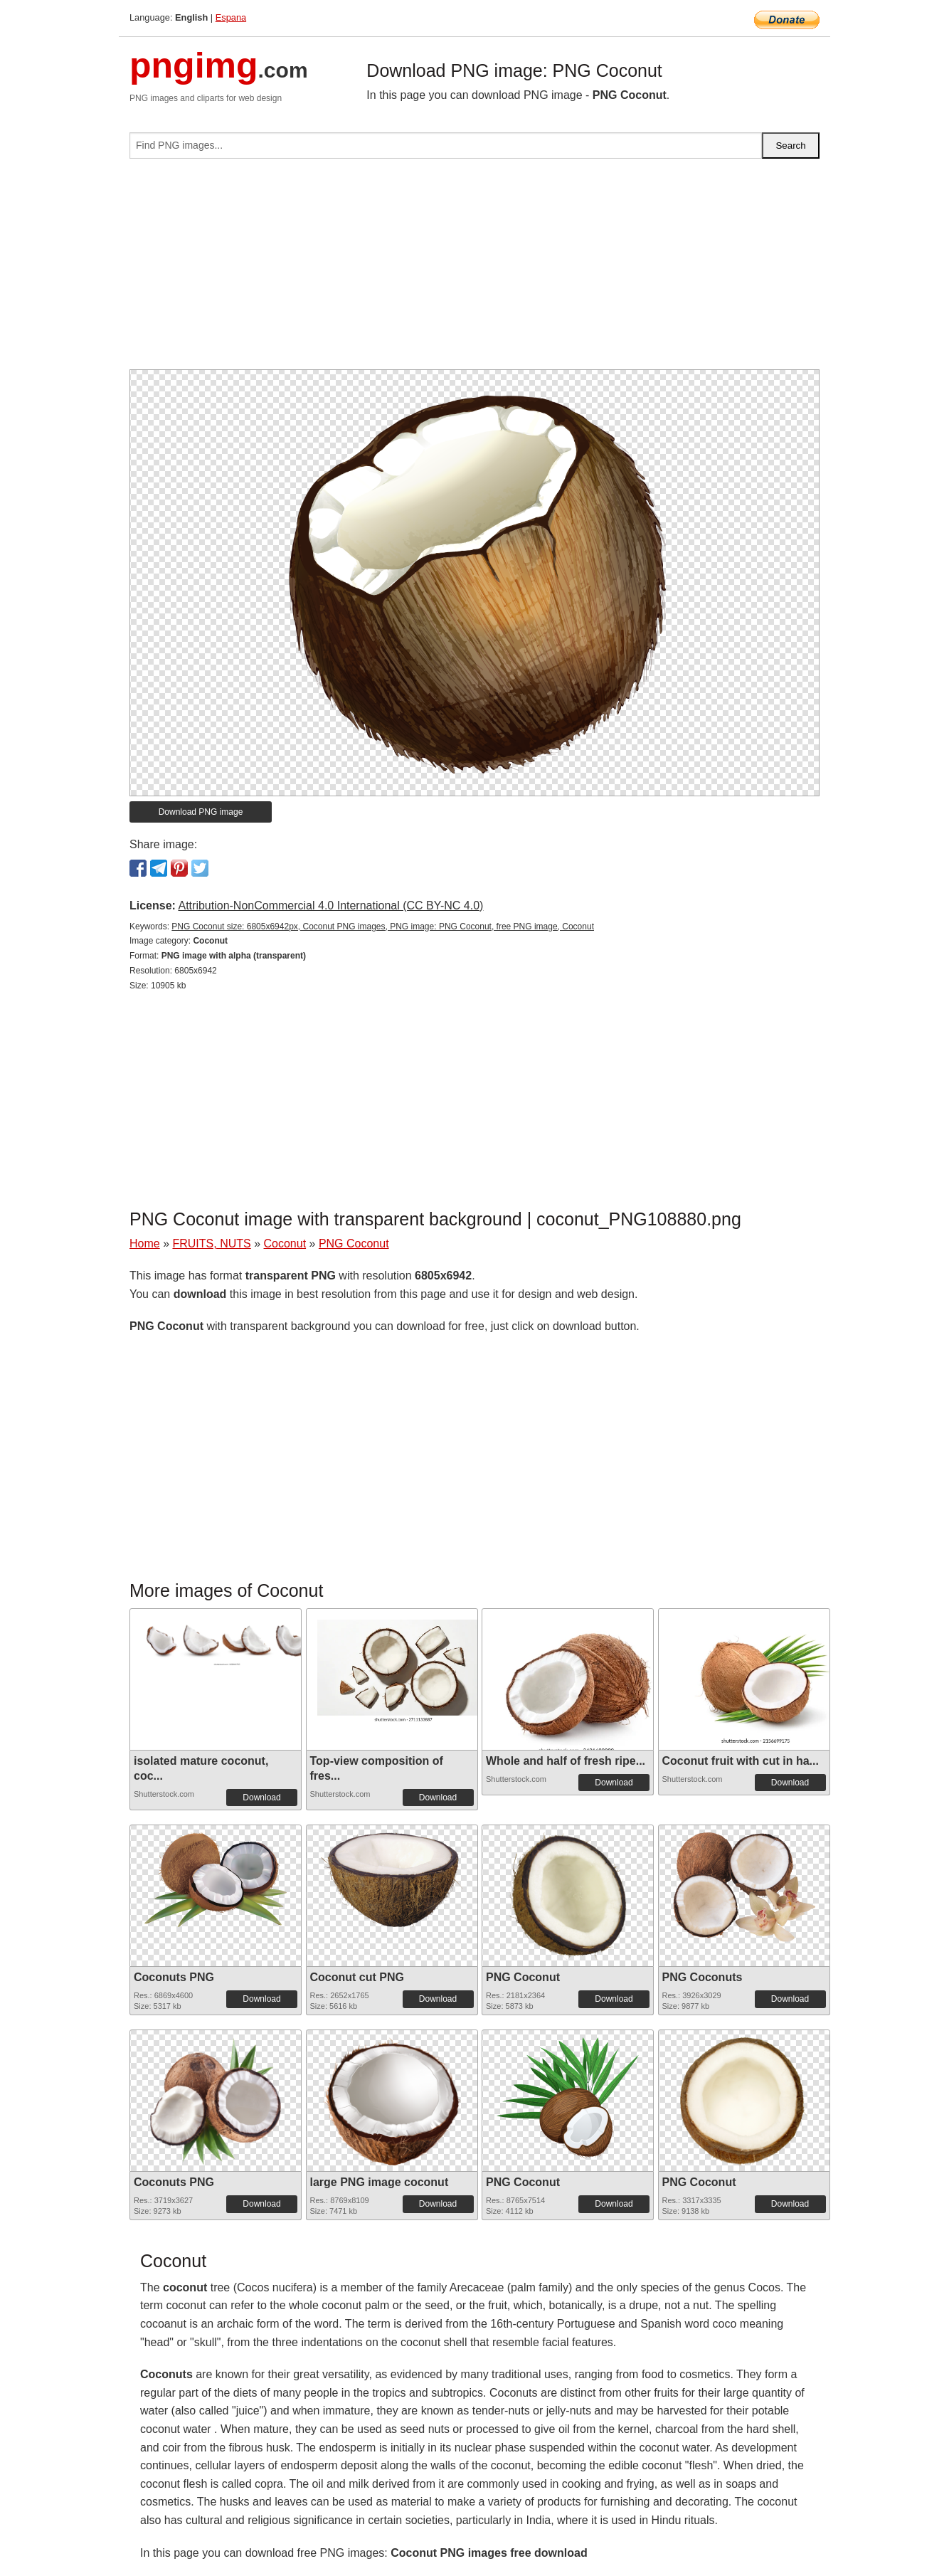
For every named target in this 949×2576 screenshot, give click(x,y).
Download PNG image (201, 812)
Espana (231, 17)
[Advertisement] (474, 269)
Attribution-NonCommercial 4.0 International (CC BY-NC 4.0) (330, 905)
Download (261, 1797)
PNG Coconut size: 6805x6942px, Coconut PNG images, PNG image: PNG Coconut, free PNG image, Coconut (382, 926)
